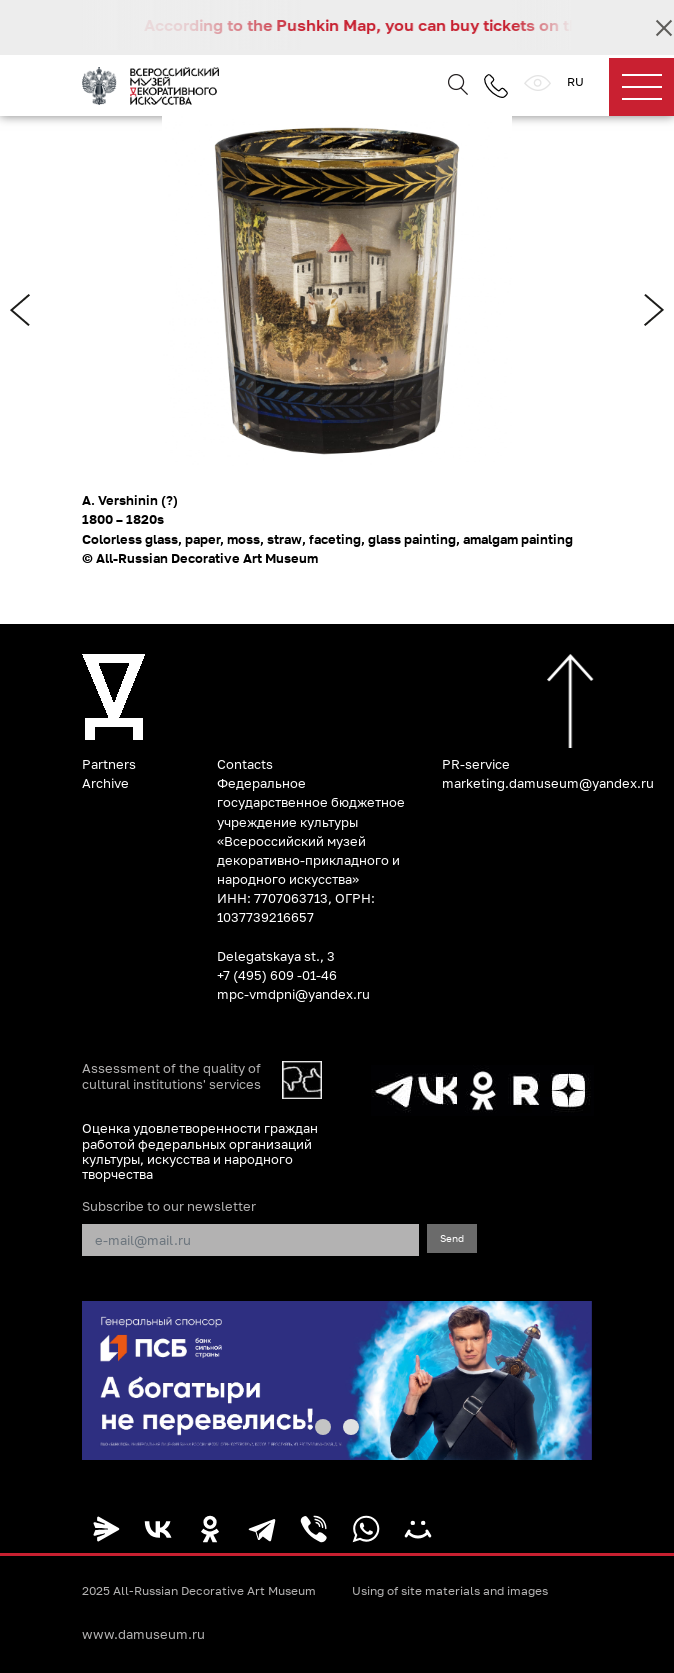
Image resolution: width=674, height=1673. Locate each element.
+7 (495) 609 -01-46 (277, 975)
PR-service (476, 764)
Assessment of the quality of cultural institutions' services (171, 1076)
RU (575, 82)
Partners (109, 764)
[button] (323, 1427)
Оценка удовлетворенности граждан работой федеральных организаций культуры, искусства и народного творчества (200, 1151)
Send (452, 1238)
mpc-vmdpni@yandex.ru (293, 994)
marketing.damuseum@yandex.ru (548, 783)
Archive (105, 783)
